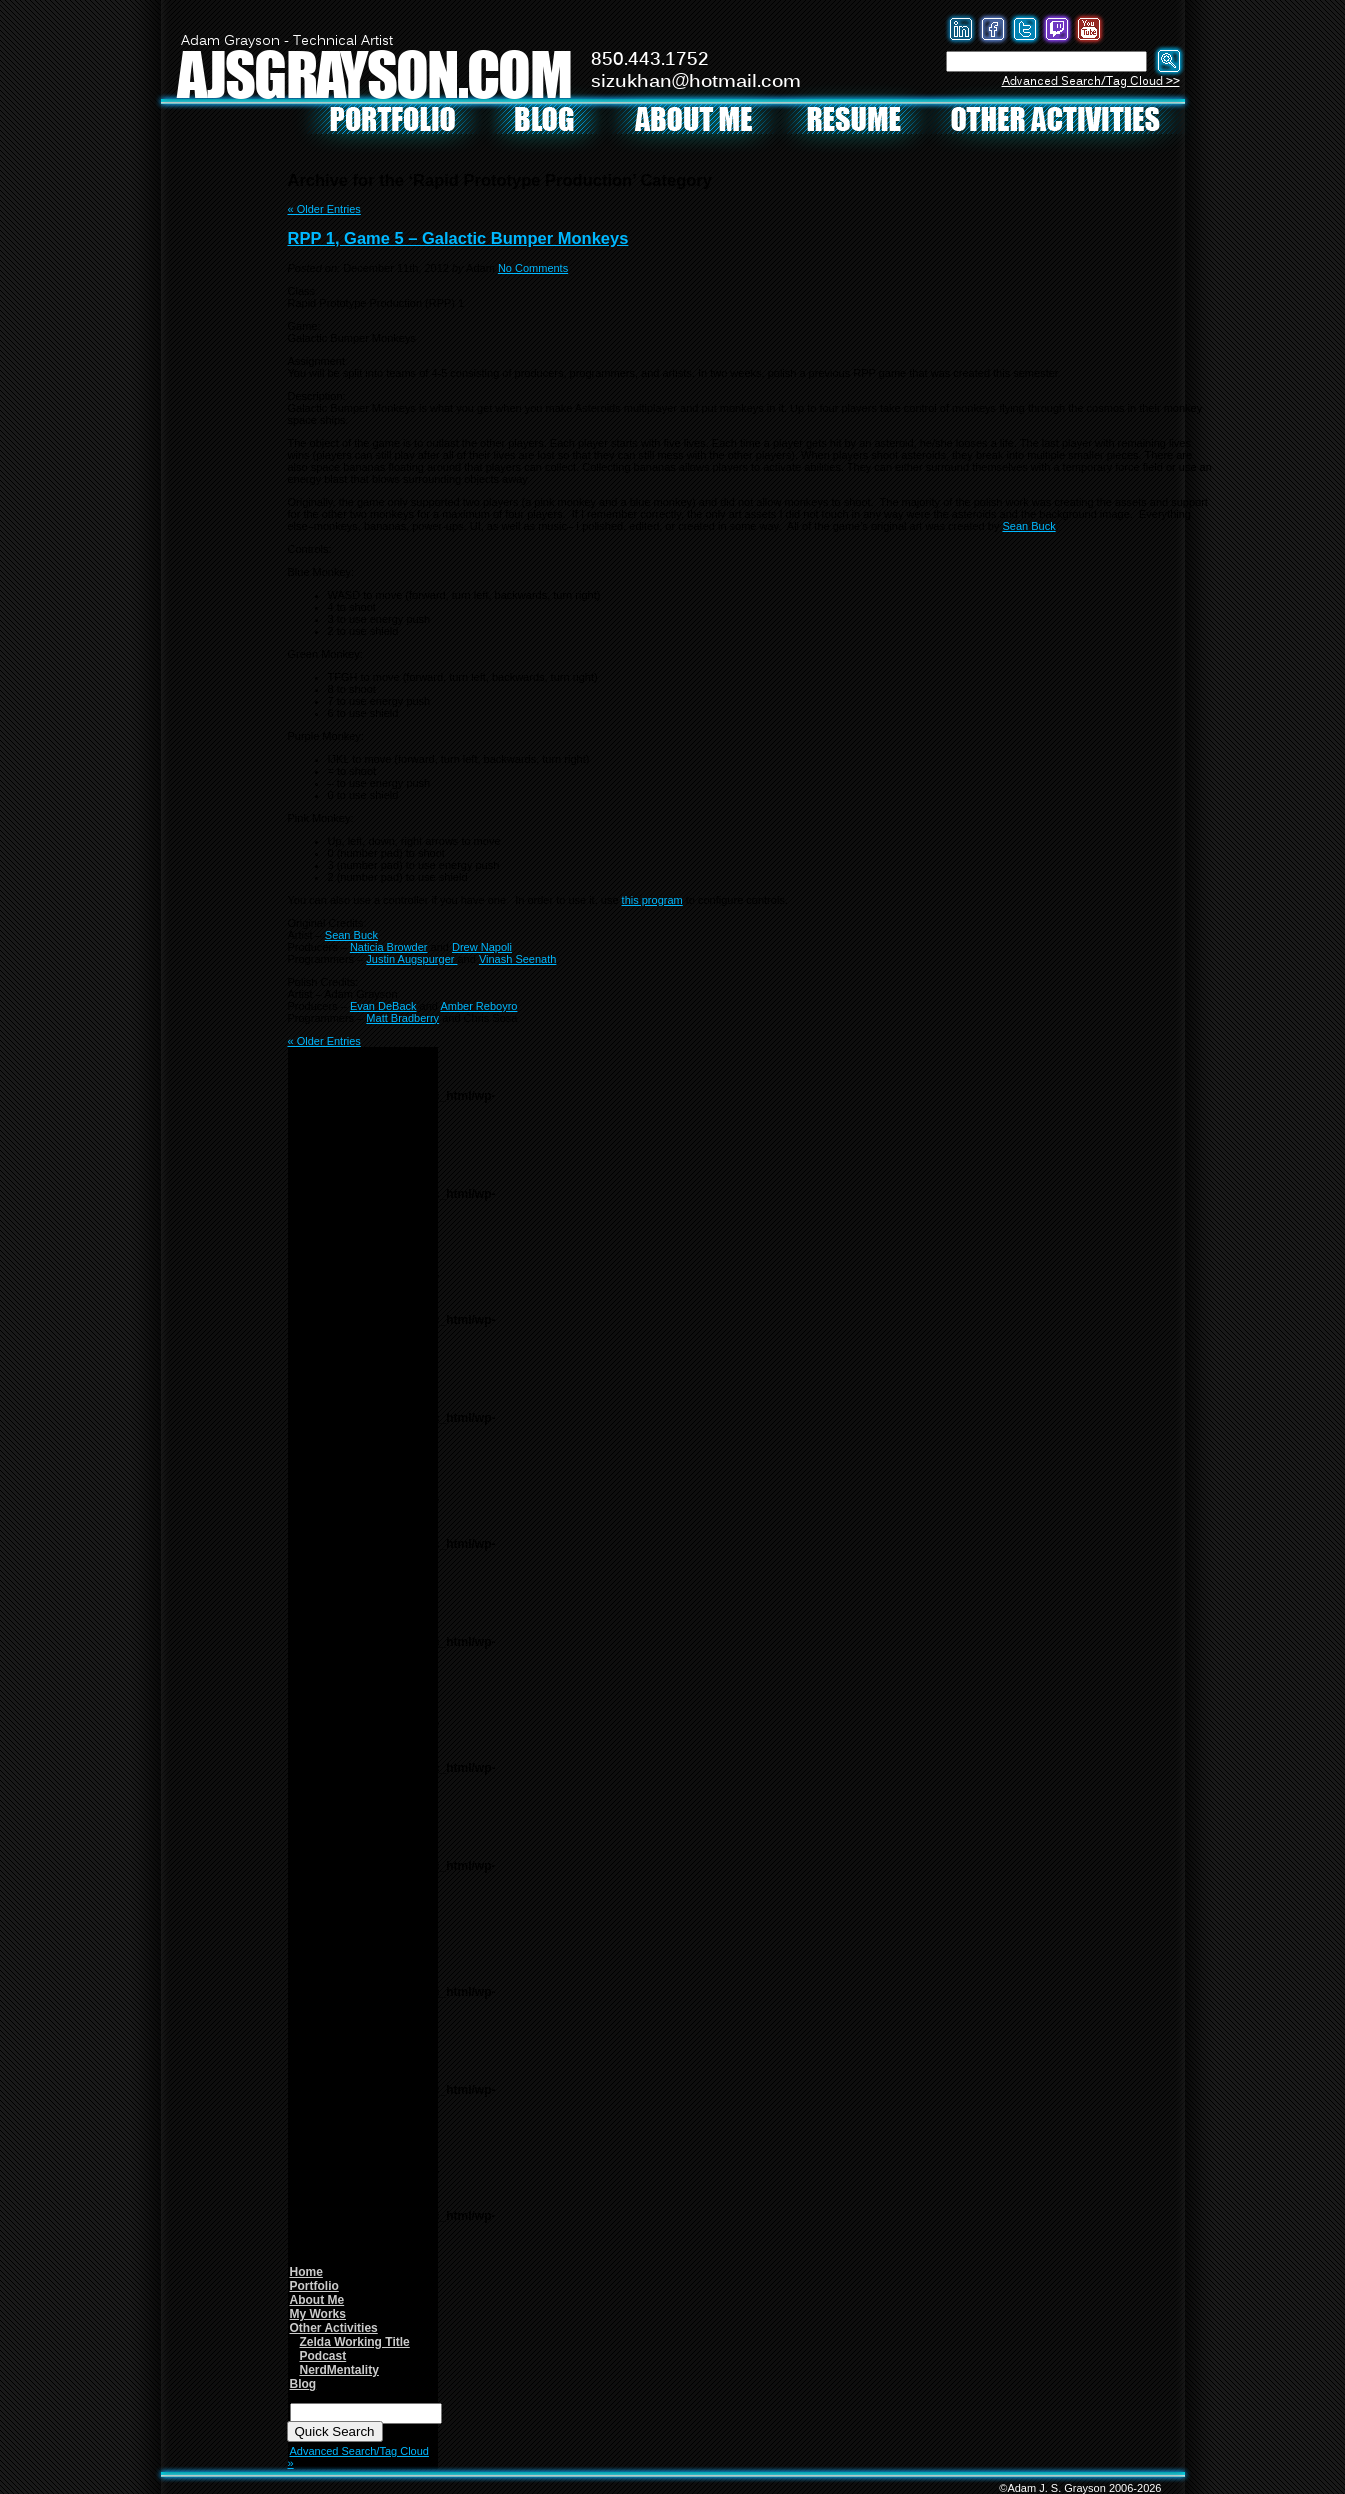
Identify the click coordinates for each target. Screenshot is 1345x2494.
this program (652, 900)
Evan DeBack (383, 1006)
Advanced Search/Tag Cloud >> (1091, 81)
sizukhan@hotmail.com (696, 82)
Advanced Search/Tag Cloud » (358, 2457)
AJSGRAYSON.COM (374, 73)
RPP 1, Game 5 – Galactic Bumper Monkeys (458, 238)
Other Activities (334, 2328)
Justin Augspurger (411, 959)
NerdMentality (339, 2370)
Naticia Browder (389, 947)
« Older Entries (324, 209)
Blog (303, 2384)
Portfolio (314, 2286)
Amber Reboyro (478, 1006)
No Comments (533, 268)
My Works (318, 2314)
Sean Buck (1028, 526)
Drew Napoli (482, 947)
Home (306, 2272)
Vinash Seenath (517, 959)
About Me (317, 2300)
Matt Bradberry (402, 1018)
